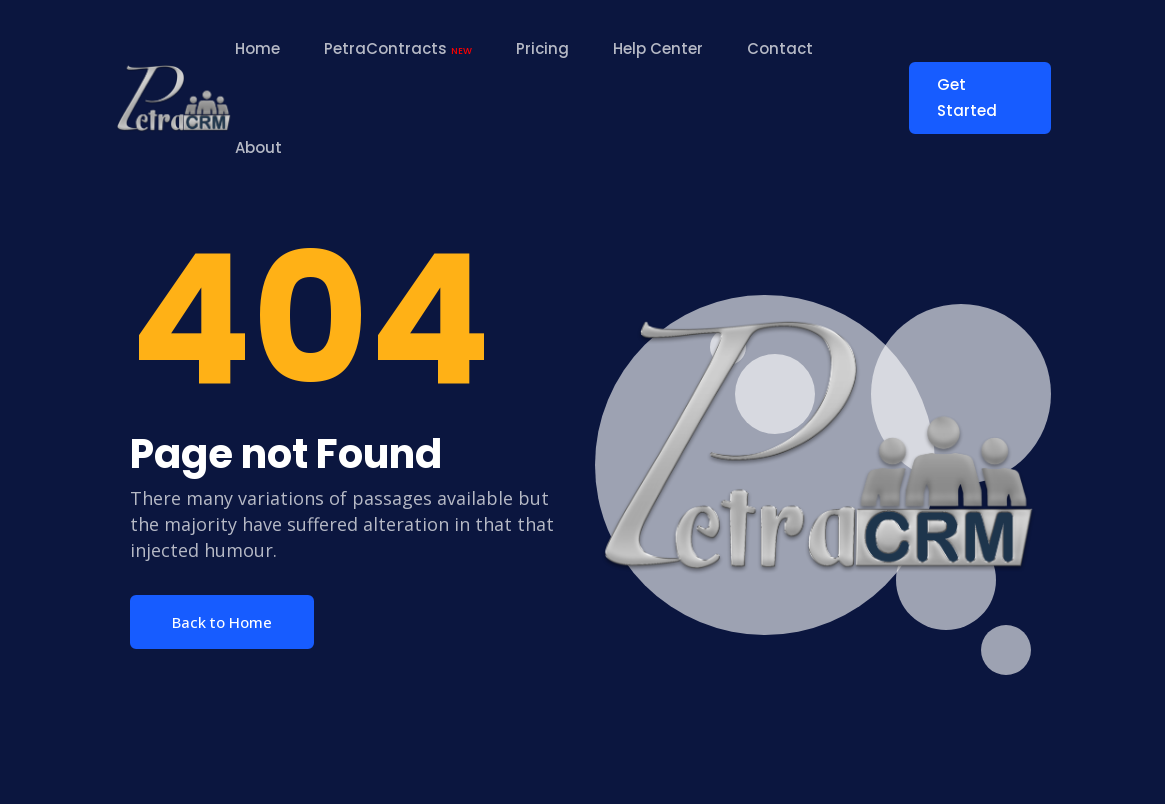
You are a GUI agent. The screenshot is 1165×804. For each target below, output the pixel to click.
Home (257, 48)
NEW (461, 51)
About (258, 147)
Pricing (542, 48)
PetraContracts (398, 48)
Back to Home (222, 622)
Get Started (967, 97)
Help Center (658, 48)
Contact (780, 48)
